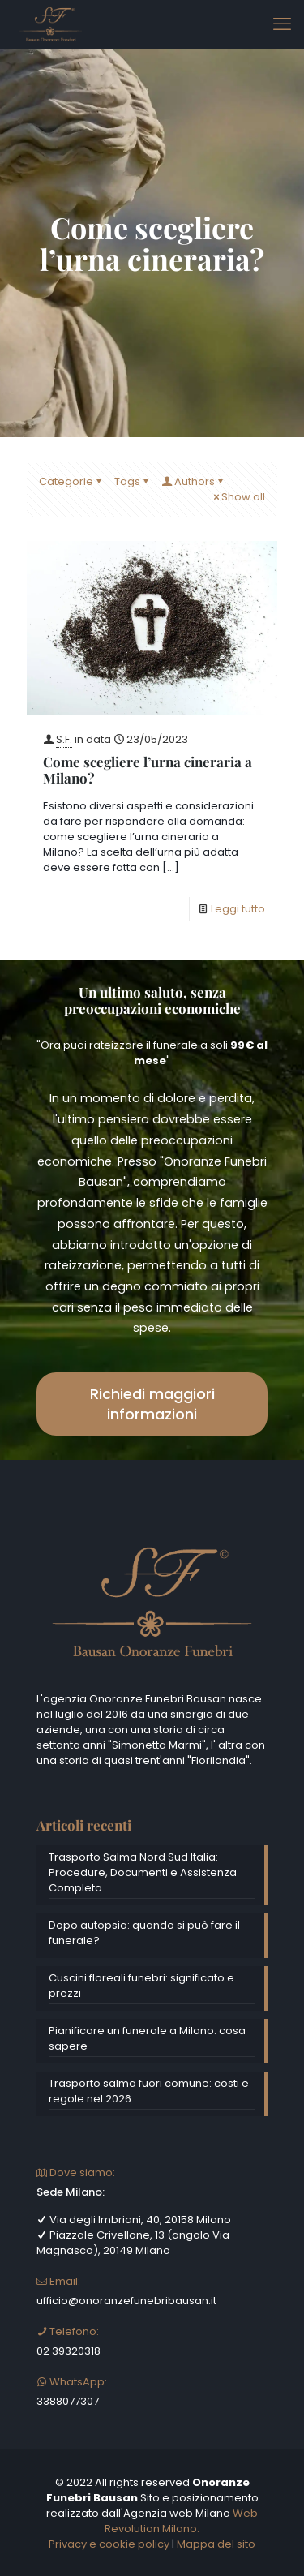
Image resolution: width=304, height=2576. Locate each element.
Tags (132, 481)
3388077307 (67, 2401)
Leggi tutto (238, 909)
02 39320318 (68, 2351)
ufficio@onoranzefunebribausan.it (126, 2300)
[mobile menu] (282, 24)
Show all (238, 496)
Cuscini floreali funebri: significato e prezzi (141, 1985)
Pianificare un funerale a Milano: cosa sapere (147, 2038)
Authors (193, 481)
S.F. (64, 739)
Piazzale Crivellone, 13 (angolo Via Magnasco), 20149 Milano (132, 2242)
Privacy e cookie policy (109, 2544)
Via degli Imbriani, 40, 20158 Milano (133, 2219)
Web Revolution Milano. (181, 2520)
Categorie (71, 481)
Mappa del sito (216, 2544)
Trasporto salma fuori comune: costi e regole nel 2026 (149, 2091)
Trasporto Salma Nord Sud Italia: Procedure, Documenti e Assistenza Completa (143, 1872)
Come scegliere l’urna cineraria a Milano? (147, 770)
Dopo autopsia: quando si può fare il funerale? (144, 1932)
